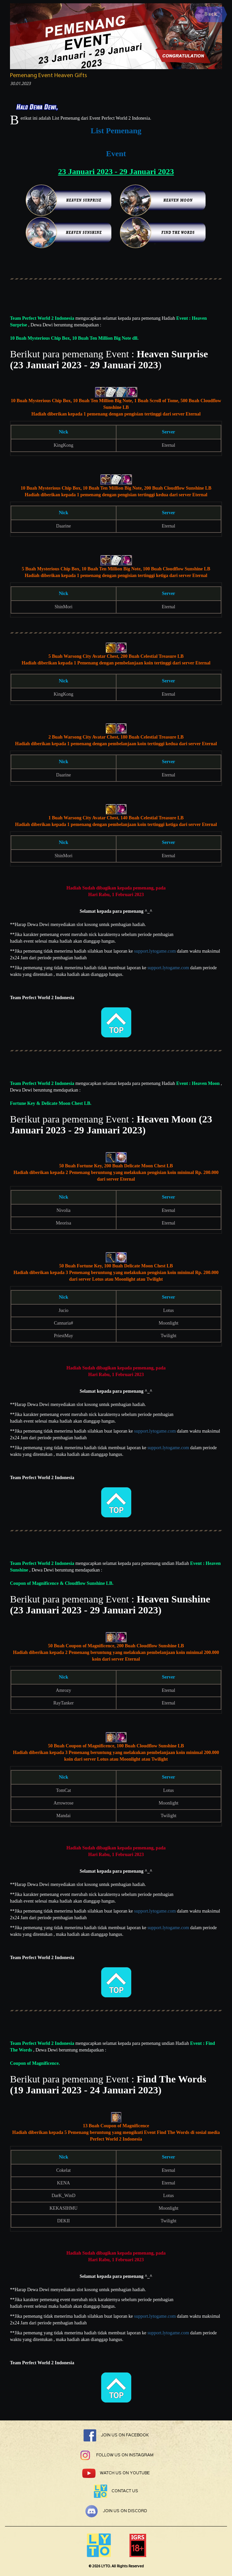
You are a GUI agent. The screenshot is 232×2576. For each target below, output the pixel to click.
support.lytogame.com (155, 951)
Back (210, 14)
